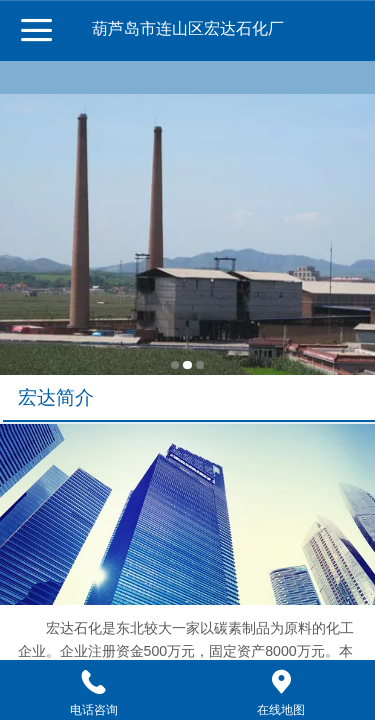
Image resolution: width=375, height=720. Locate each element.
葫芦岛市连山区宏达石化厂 (188, 28)
